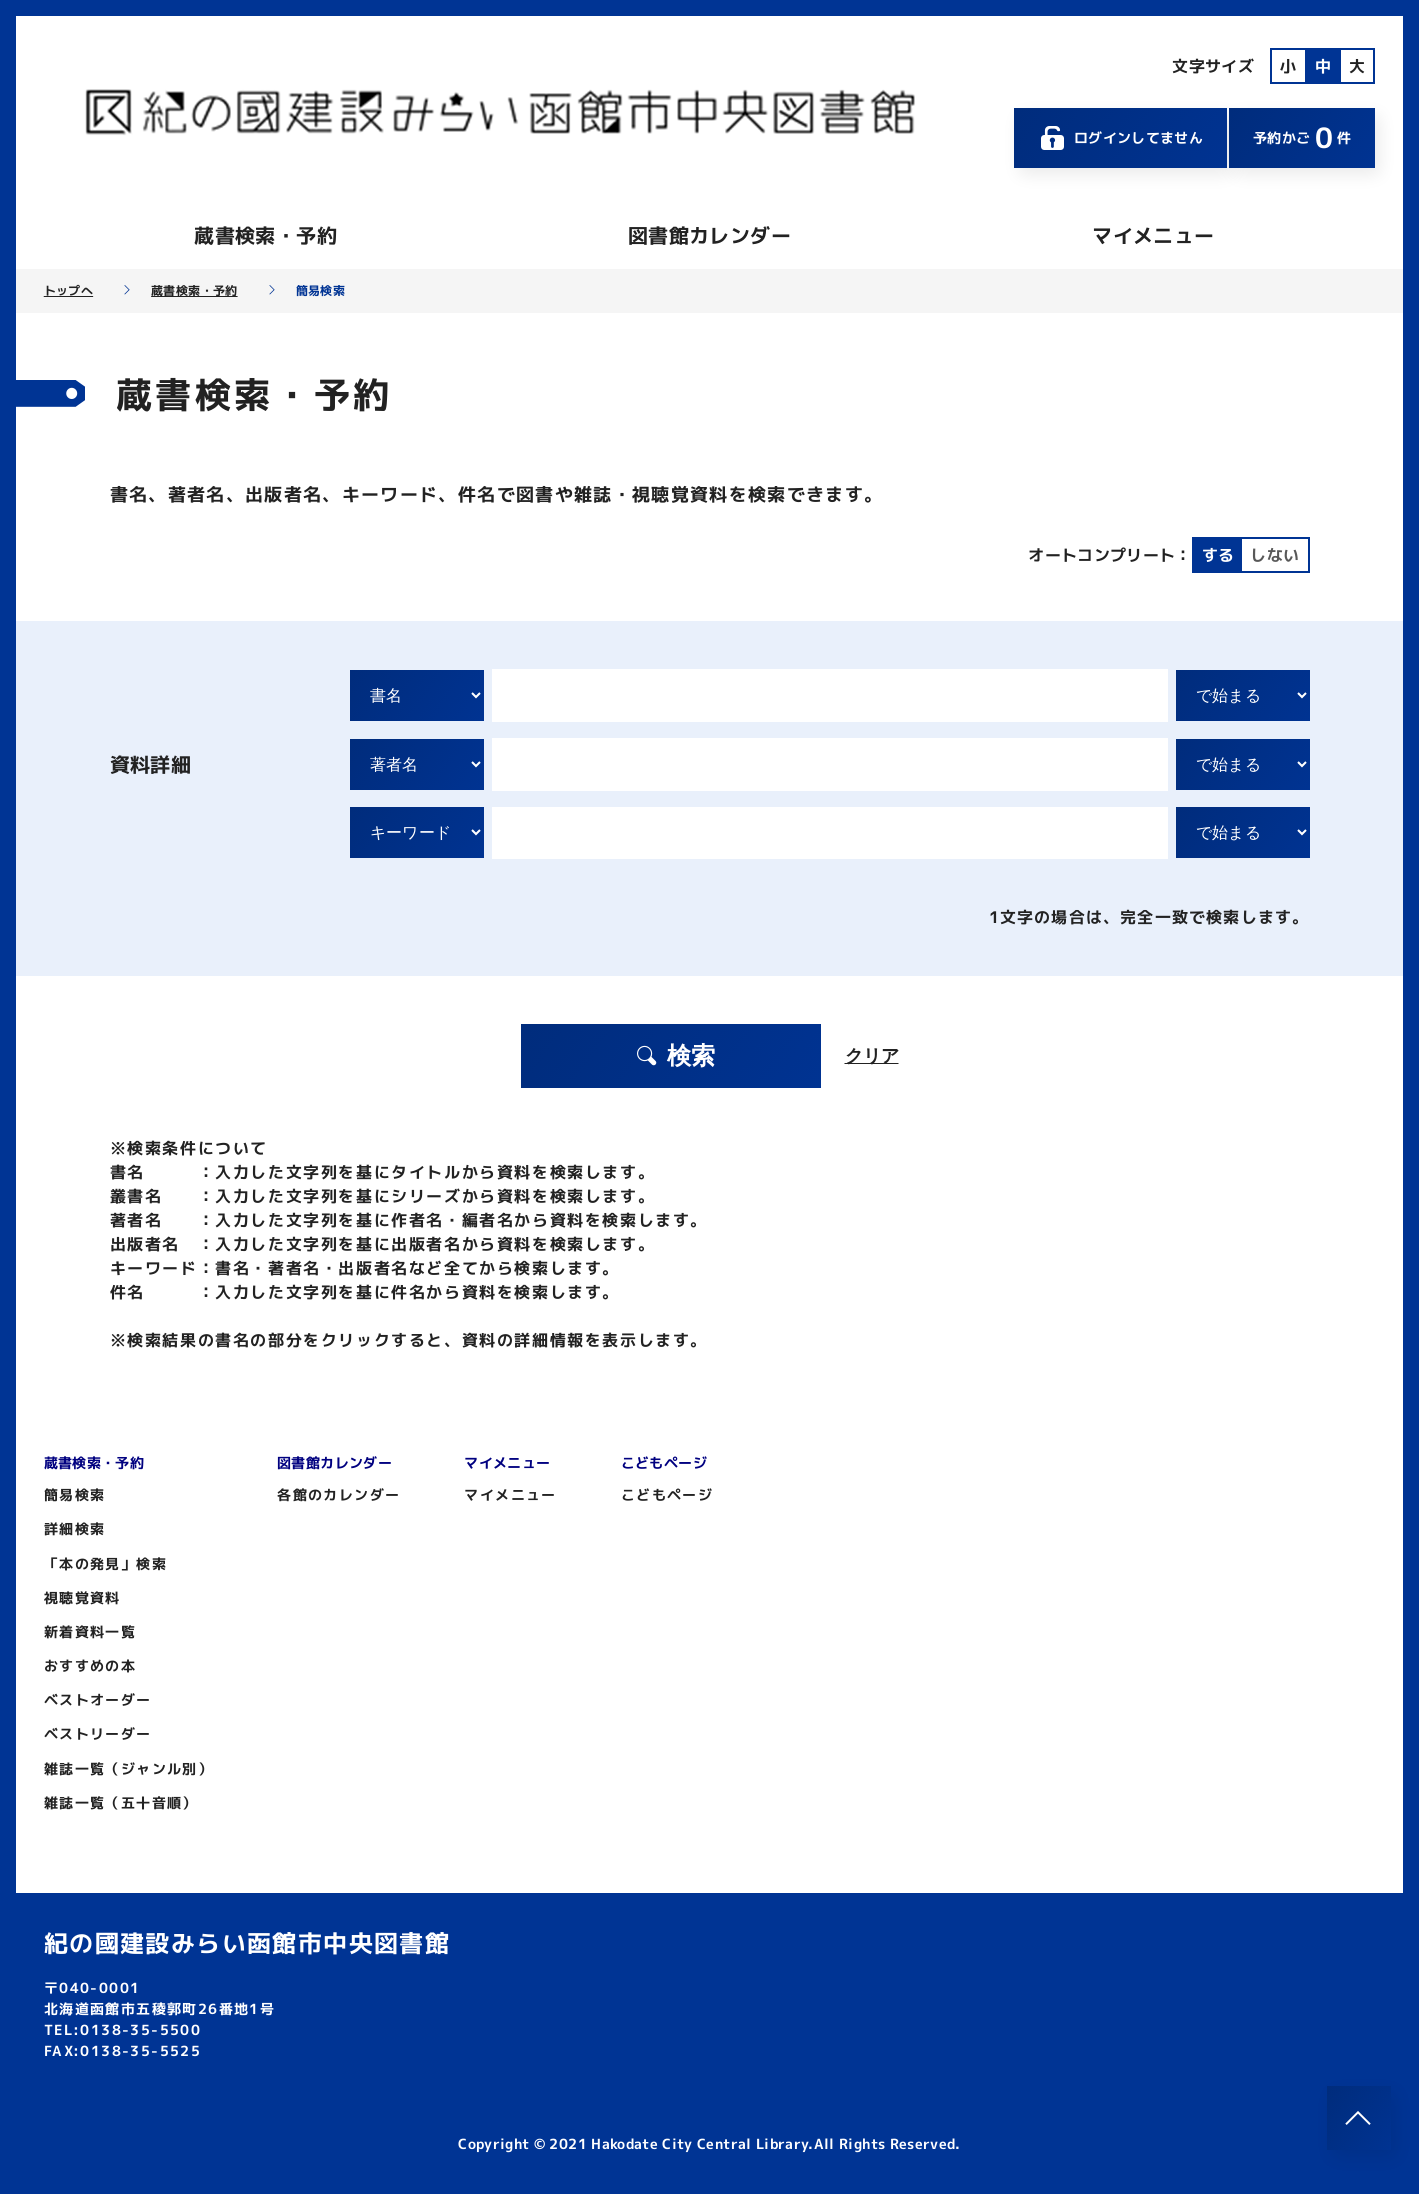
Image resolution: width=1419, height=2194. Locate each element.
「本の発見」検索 (105, 1563)
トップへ (68, 291)
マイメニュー (1153, 235)
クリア (872, 1056)
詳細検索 (75, 1528)
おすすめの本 (90, 1665)
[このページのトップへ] (1359, 2118)
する (1218, 555)
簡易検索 (75, 1494)
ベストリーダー (98, 1733)
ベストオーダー (98, 1699)
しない (1274, 555)
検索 (675, 1055)
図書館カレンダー (709, 235)
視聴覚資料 (82, 1597)
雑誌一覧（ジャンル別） (128, 1768)
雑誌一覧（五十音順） (121, 1802)
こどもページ (667, 1494)
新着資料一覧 (90, 1631)
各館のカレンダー (338, 1494)
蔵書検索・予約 (265, 235)
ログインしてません (1121, 138)
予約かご (1302, 137)
